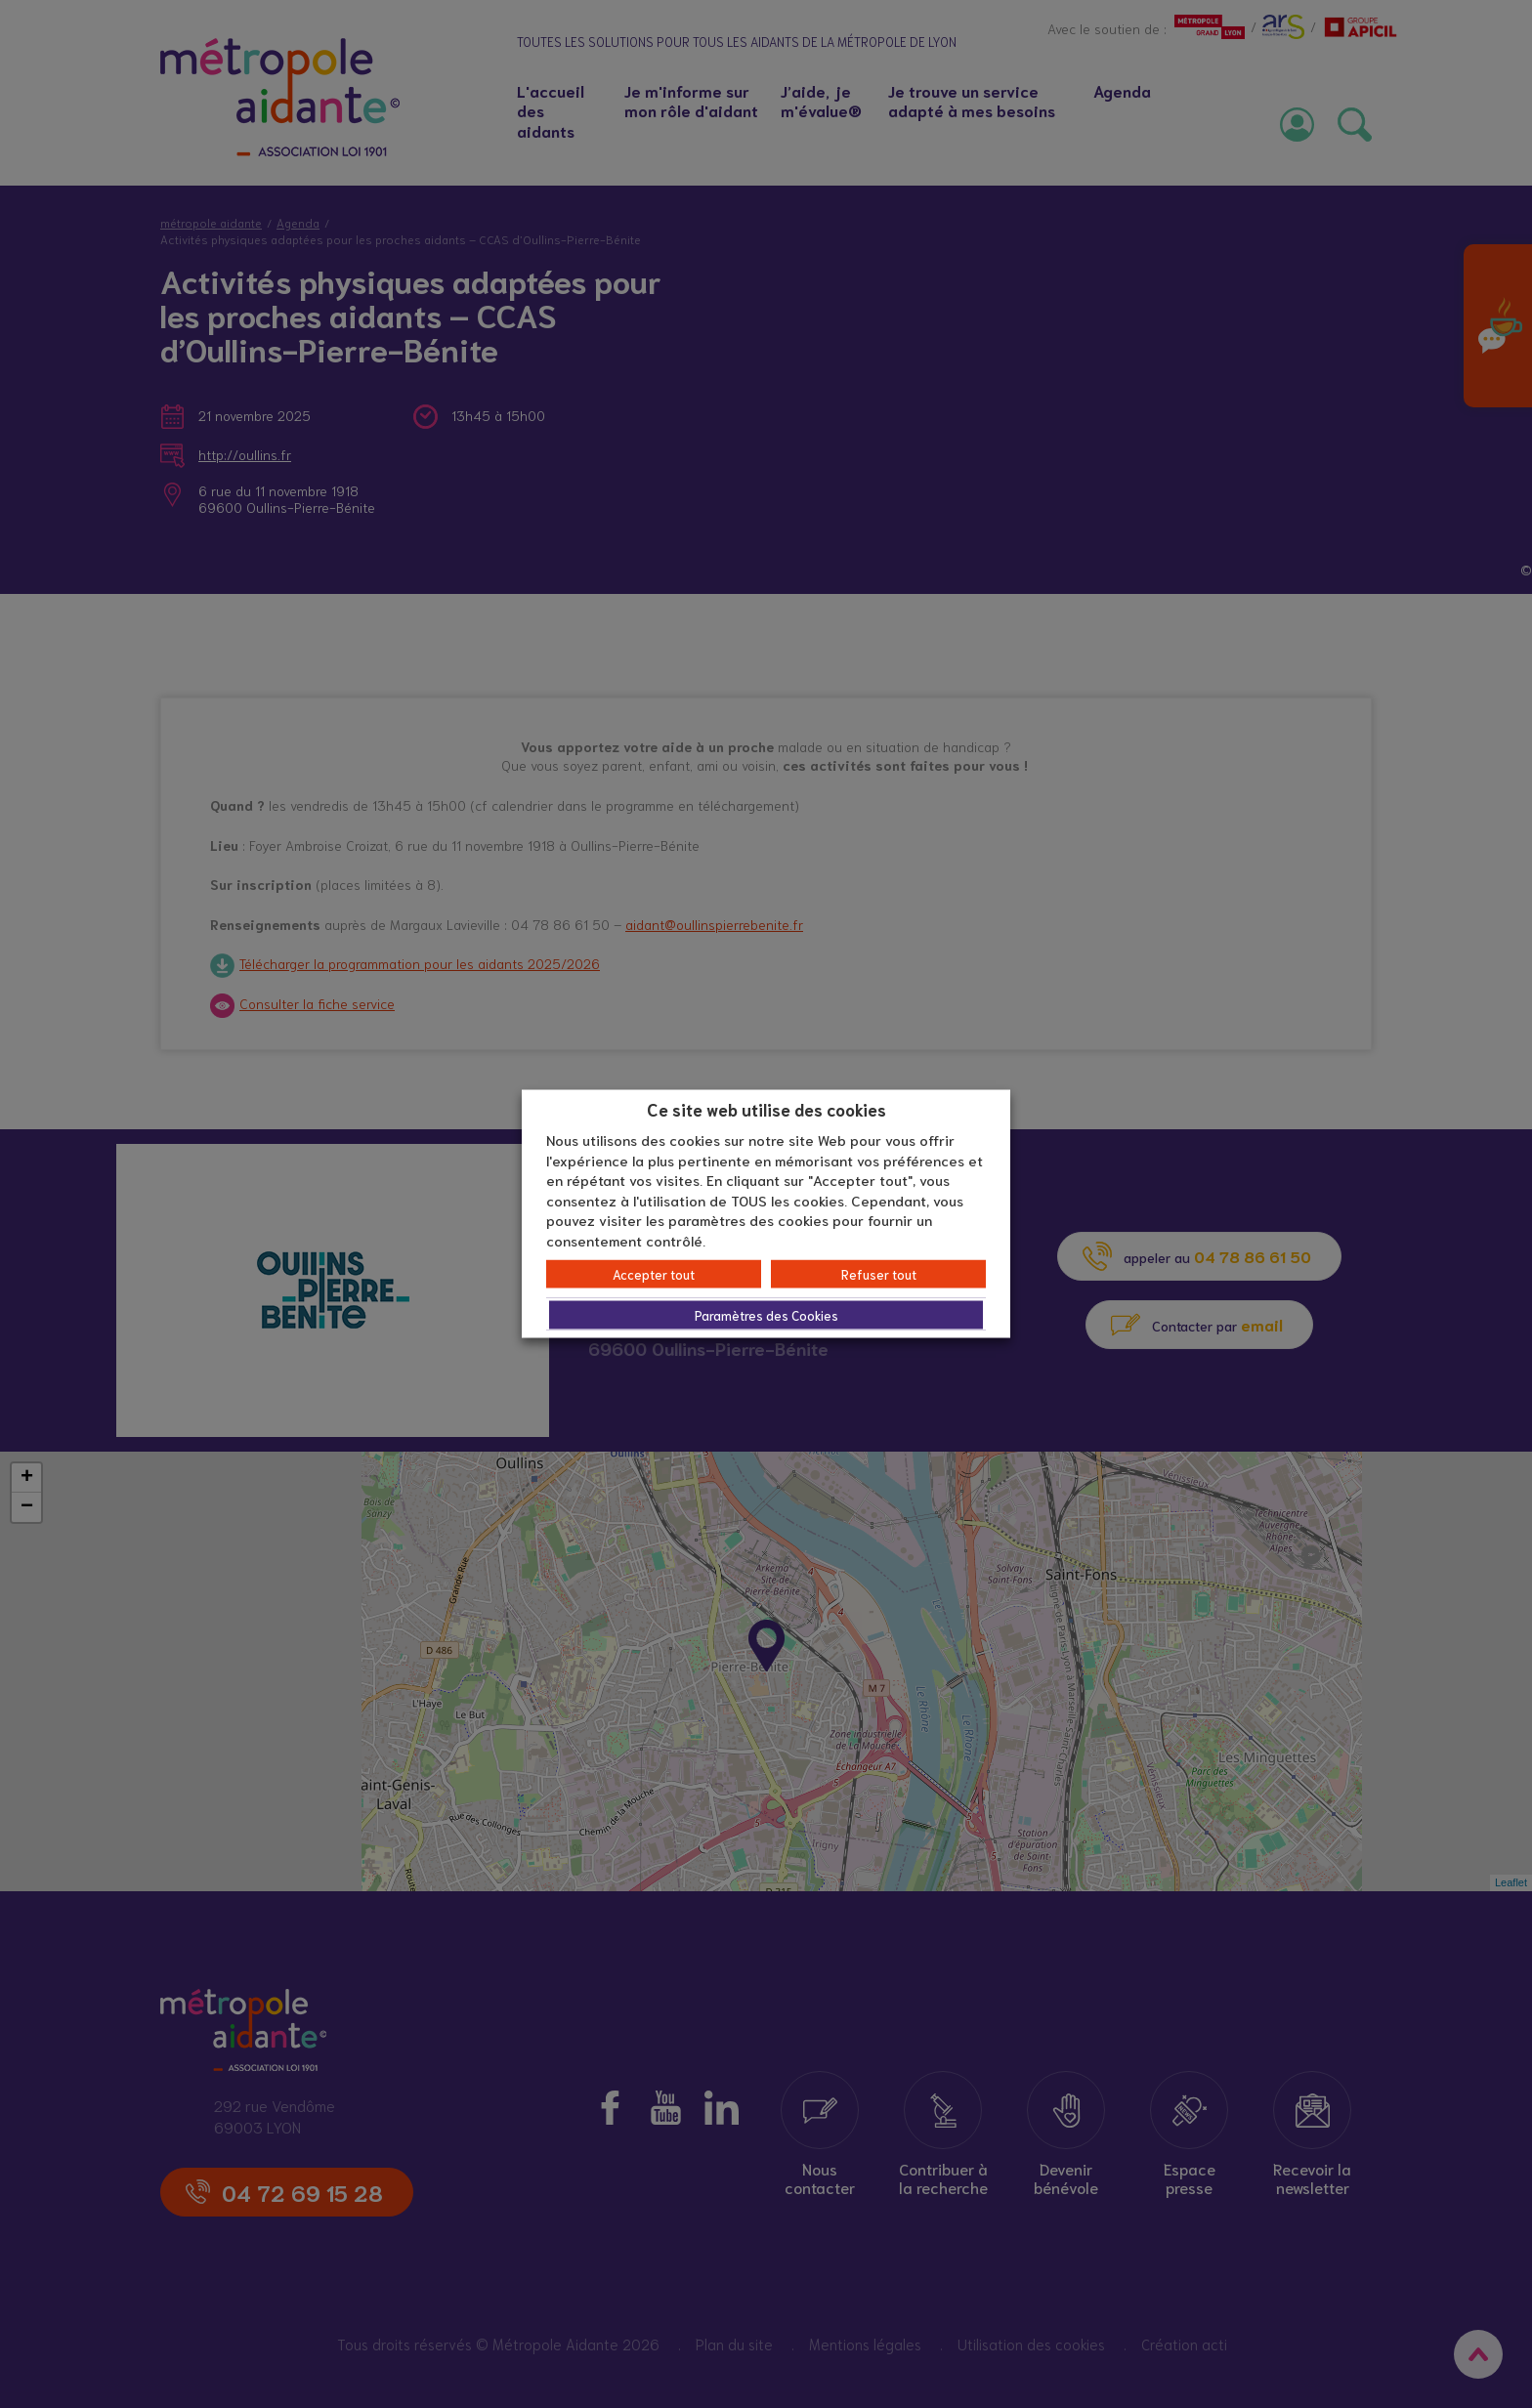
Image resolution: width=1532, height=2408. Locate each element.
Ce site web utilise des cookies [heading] (766, 1108)
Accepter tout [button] (654, 1274)
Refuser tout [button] (878, 1274)
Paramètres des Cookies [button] (766, 1315)
